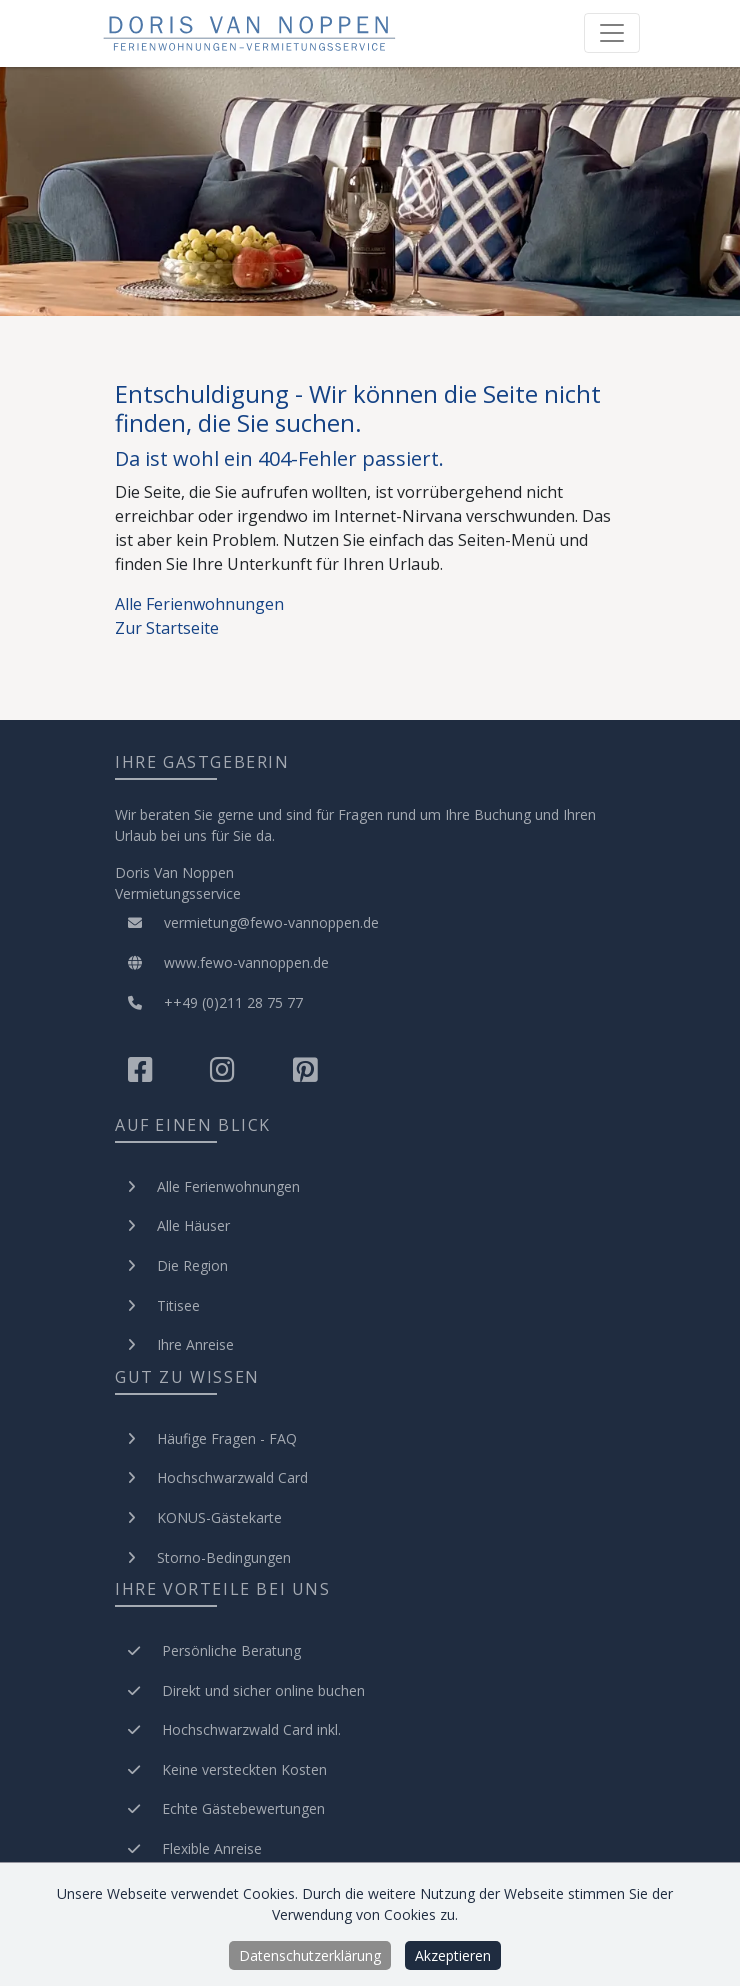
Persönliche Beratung (231, 1650)
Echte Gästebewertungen (243, 1808)
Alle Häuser (193, 1225)
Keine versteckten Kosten (244, 1769)
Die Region (192, 1265)
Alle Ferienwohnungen (199, 604)
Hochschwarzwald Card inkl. (251, 1729)
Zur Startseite (167, 628)
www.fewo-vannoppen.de (222, 962)
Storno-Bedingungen (224, 1557)
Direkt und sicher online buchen (263, 1690)
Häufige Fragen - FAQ (227, 1438)
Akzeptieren (453, 1955)
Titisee (178, 1305)
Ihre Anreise (195, 1344)
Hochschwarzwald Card (232, 1477)
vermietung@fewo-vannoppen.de (247, 922)
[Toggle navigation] (612, 33)
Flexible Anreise (212, 1848)
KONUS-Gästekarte (219, 1517)
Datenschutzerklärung (310, 1955)
